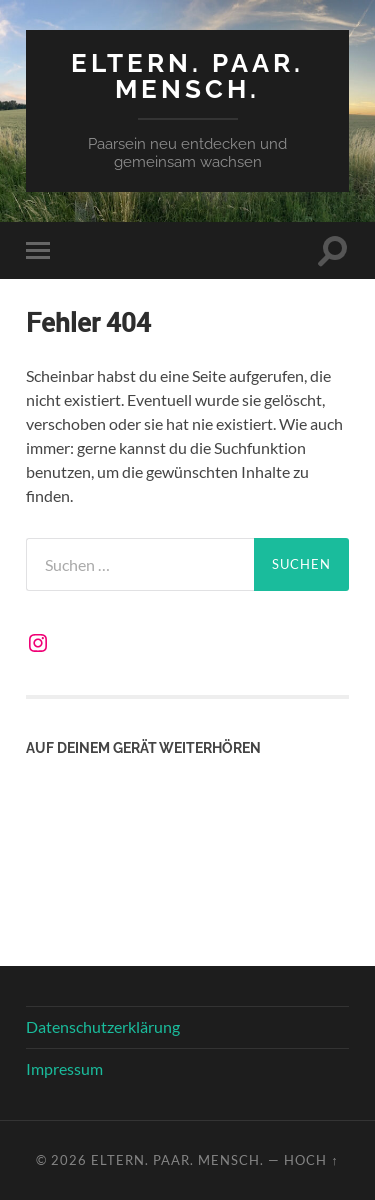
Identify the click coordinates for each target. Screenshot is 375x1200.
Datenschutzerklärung (103, 1026)
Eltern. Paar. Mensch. (187, 75)
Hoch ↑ (311, 1160)
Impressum (64, 1068)
